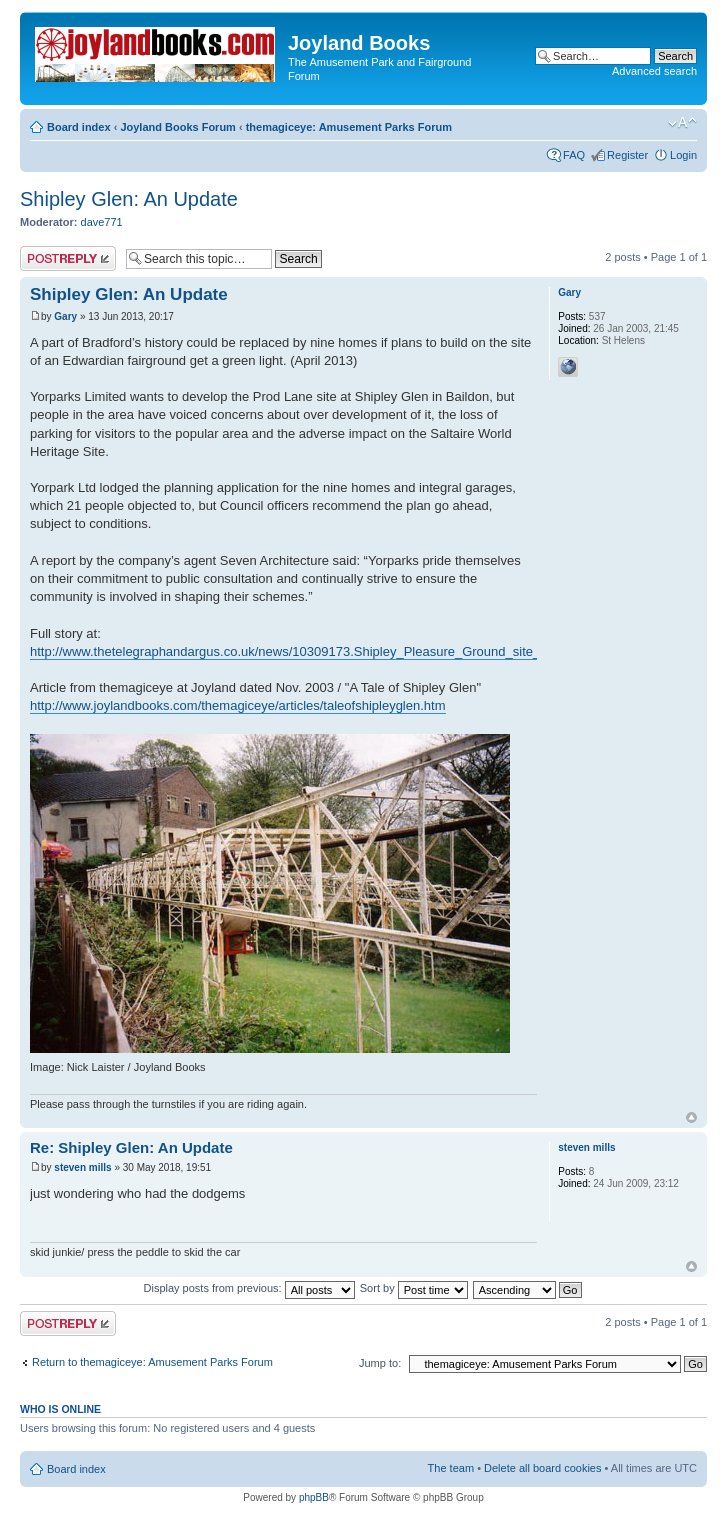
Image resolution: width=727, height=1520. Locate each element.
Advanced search (654, 71)
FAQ (574, 155)
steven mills (82, 1167)
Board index (79, 127)
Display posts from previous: (249, 1288)
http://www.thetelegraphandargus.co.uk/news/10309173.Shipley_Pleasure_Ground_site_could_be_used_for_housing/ (368, 651)
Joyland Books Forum (178, 127)
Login (683, 155)
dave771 (102, 222)
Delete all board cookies (542, 1468)
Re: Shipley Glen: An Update (131, 1147)
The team (451, 1468)
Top (691, 1117)
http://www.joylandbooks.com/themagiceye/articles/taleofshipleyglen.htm (238, 705)
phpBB (314, 1497)
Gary (65, 316)
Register (627, 155)
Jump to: (380, 1363)
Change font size (682, 123)
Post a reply (68, 258)
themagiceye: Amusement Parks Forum (349, 127)
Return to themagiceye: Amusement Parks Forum (152, 1362)
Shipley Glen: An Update (129, 199)
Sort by (414, 1288)
